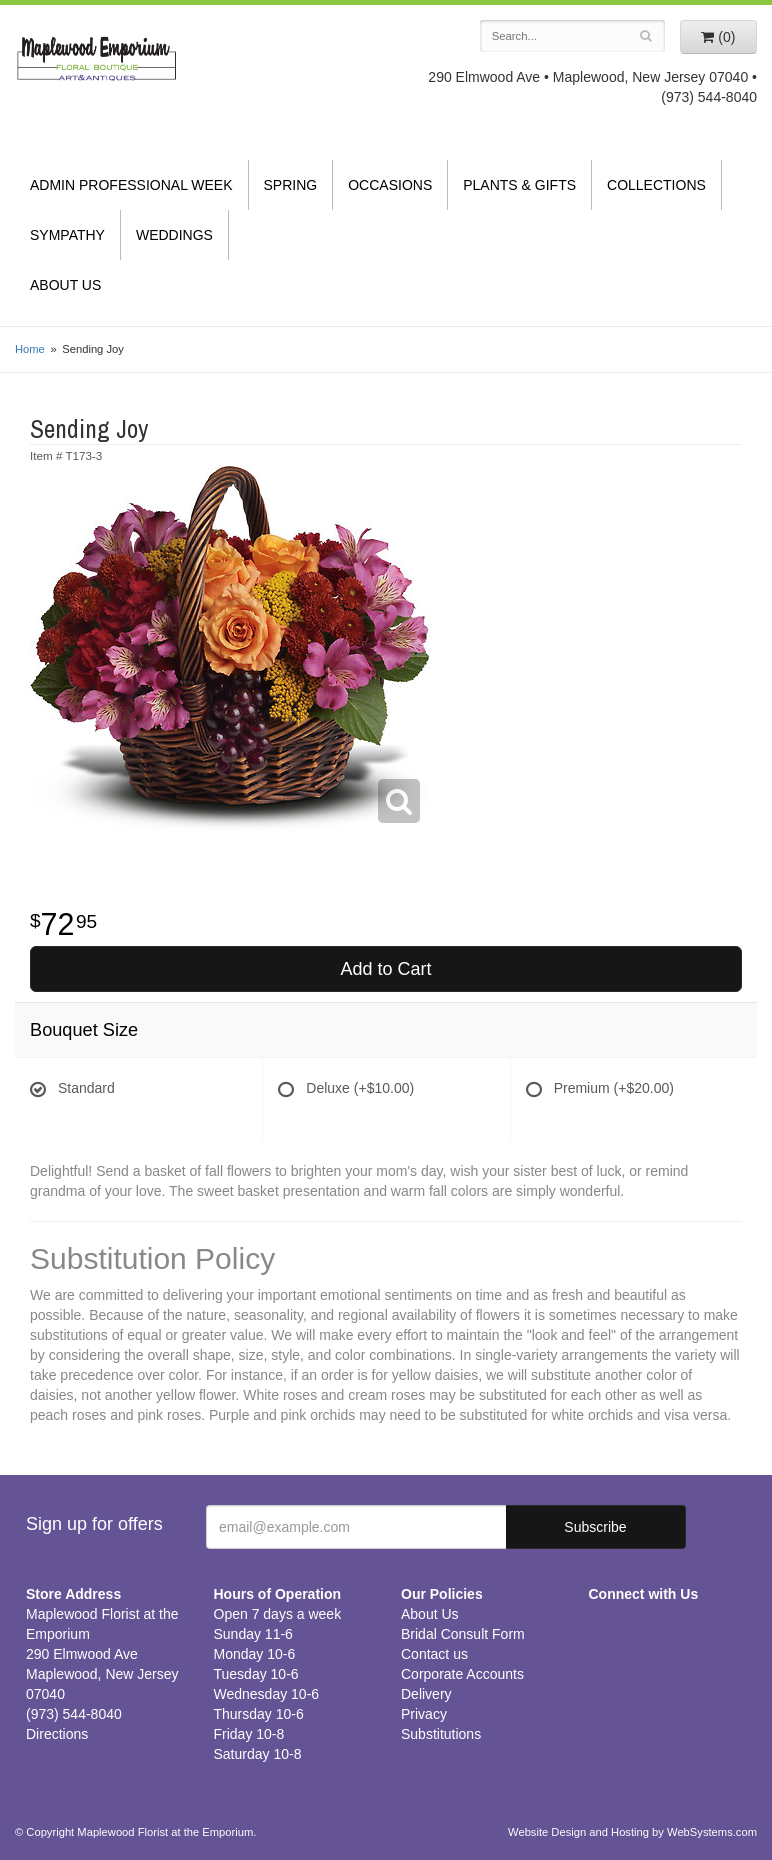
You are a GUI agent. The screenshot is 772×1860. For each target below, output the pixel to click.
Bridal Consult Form (463, 1634)
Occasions (390, 185)
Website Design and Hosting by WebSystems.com (632, 1832)
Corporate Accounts (462, 1674)
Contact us (434, 1654)
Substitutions (441, 1734)
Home (30, 349)
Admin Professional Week (131, 185)
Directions (57, 1734)
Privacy (424, 1714)
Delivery (426, 1694)
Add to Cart (385, 969)
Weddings (174, 235)
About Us (65, 285)
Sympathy (67, 235)
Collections (656, 185)
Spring (291, 185)
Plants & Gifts (519, 185)
